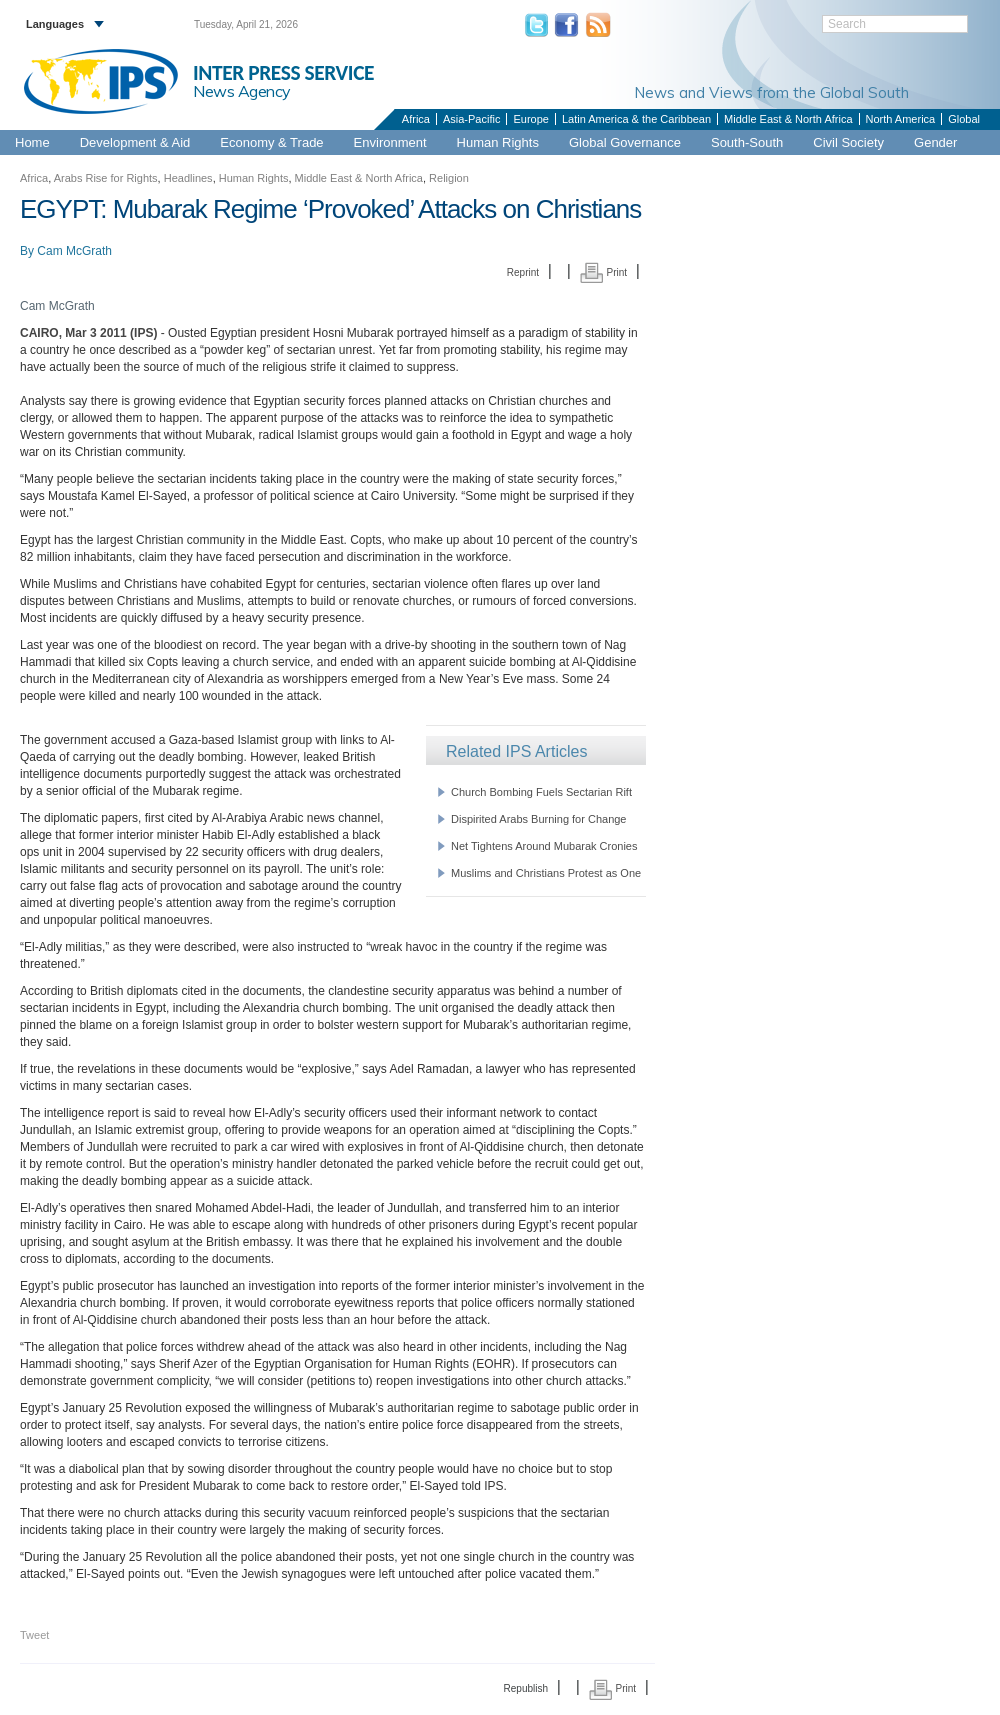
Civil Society (848, 142)
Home (32, 142)
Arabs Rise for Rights (106, 178)
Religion (449, 178)
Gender (935, 142)
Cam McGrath (74, 251)
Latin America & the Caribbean (636, 119)
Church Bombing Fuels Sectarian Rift (541, 792)
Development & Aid (135, 142)
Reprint (523, 272)
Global (964, 119)
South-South (747, 142)
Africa (416, 119)
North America (901, 119)
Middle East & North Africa (788, 119)
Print (603, 272)
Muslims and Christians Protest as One (546, 873)
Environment (390, 142)
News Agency (242, 91)
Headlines (188, 178)
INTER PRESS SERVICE (283, 73)
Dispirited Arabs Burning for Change (538, 819)
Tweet (34, 1635)
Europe (530, 119)
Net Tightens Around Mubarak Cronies (544, 846)
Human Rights (498, 142)
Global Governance (625, 142)
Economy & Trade (271, 142)
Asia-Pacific (471, 119)
